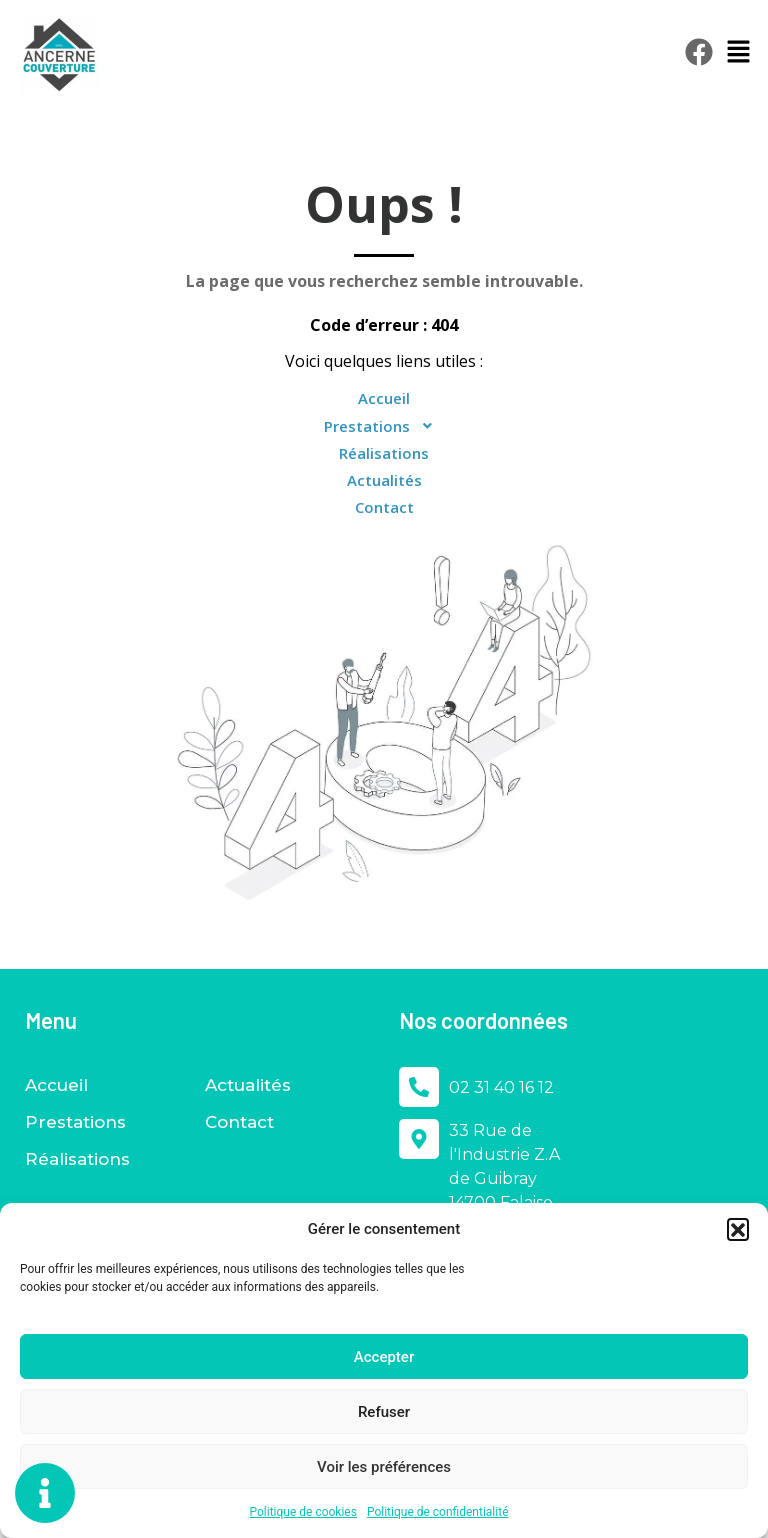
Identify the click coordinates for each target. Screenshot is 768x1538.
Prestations (384, 426)
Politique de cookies (303, 1512)
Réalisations (384, 453)
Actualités (384, 480)
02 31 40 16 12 (501, 1087)
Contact (384, 507)
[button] (738, 1229)
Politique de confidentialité (438, 1512)
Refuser (384, 1412)
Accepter (384, 1357)
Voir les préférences (384, 1467)
